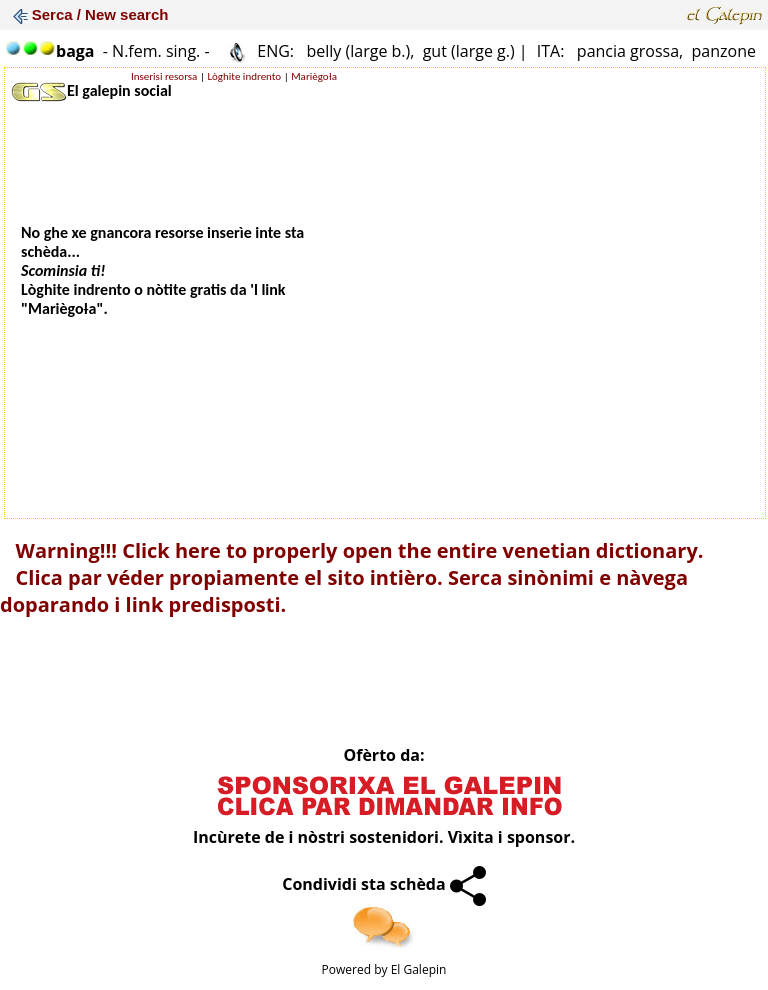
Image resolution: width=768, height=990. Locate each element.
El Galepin (419, 969)
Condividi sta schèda (384, 884)
